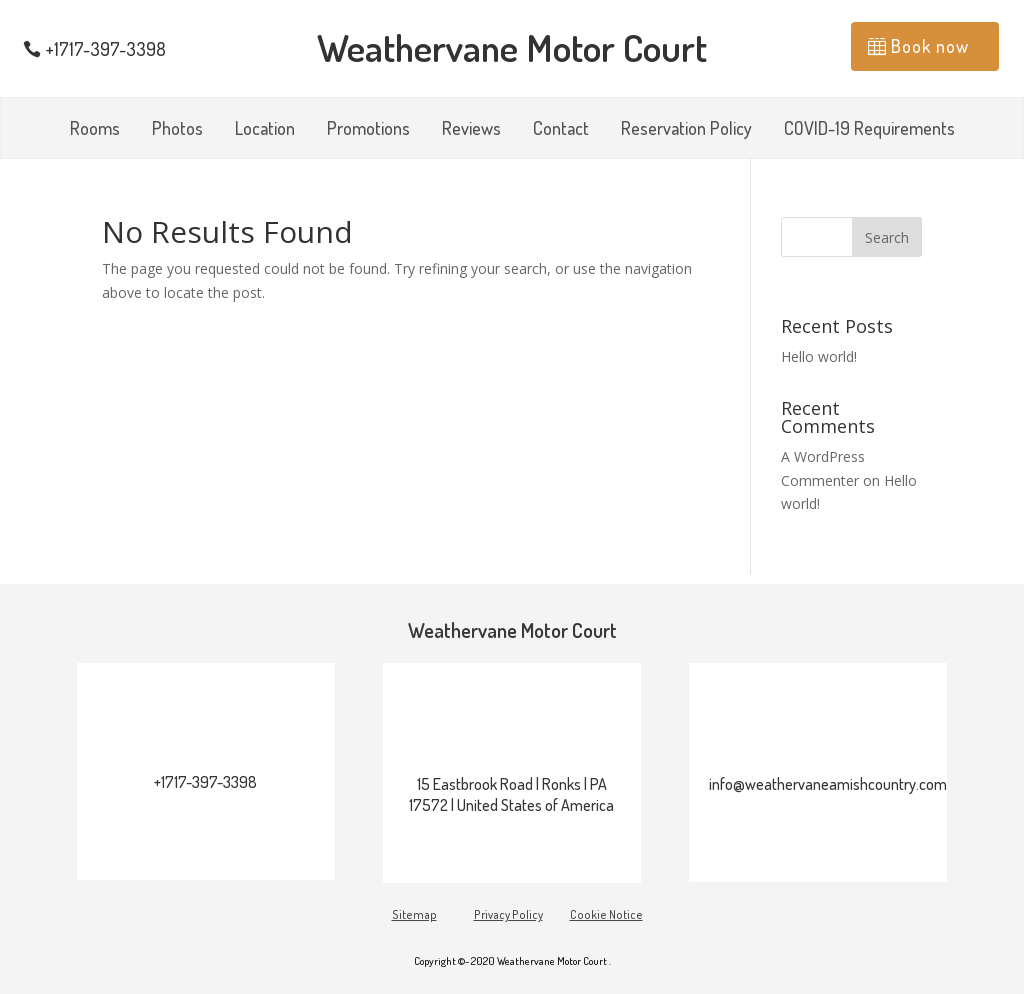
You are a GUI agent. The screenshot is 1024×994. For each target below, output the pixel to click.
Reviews (471, 130)
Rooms (95, 130)
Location (265, 130)
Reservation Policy (686, 130)
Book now (930, 46)
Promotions (368, 130)
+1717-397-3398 (106, 49)
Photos (177, 130)
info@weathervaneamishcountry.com (828, 784)
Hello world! (819, 356)
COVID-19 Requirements (869, 130)
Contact (561, 130)
